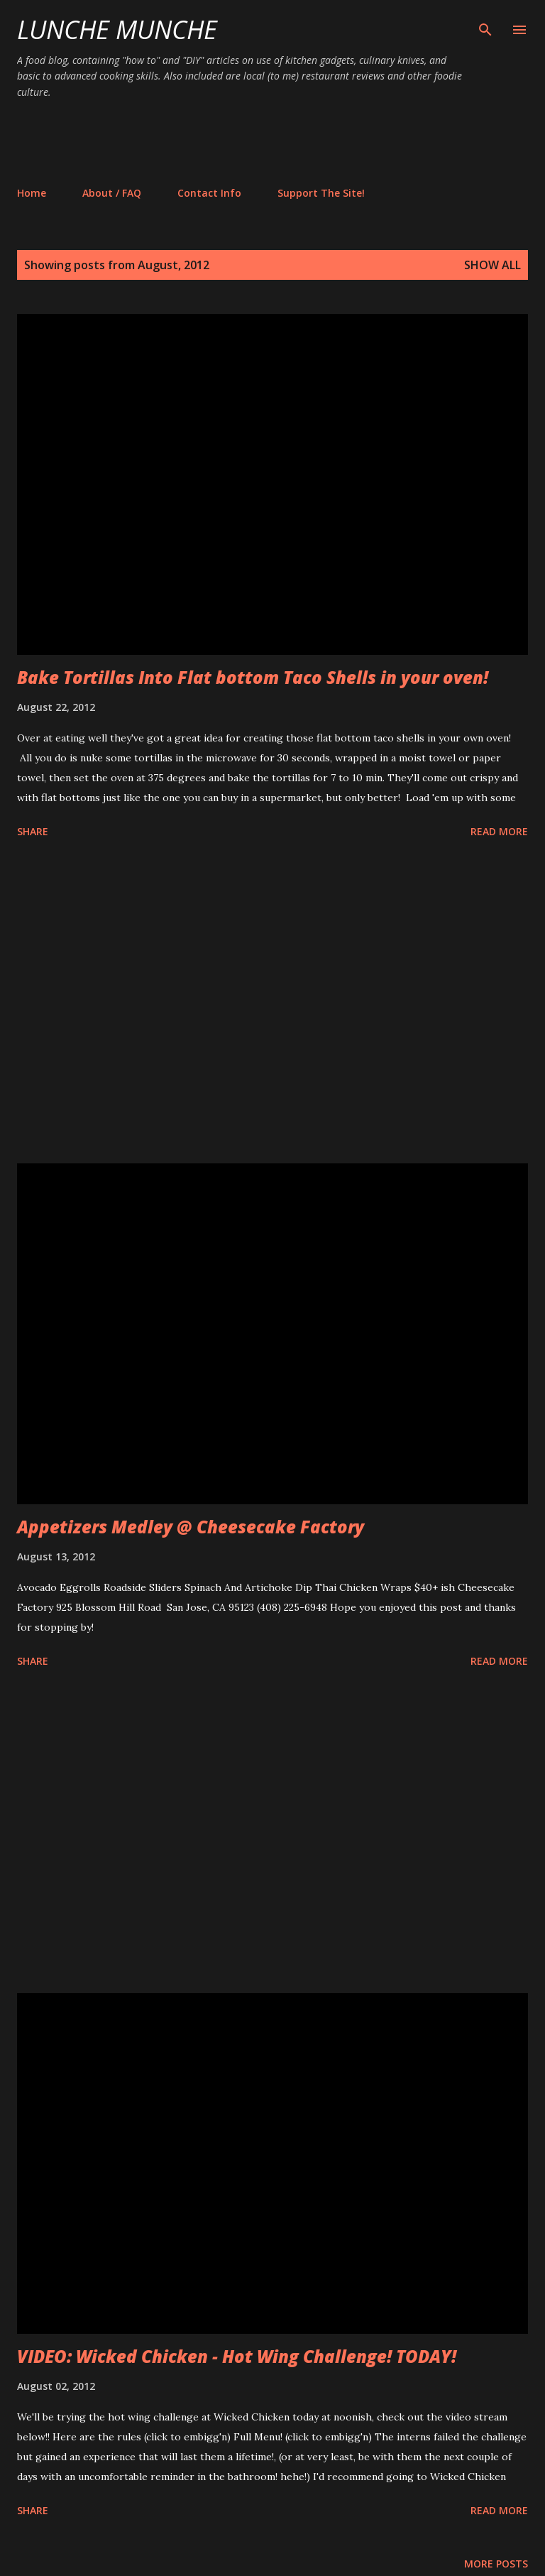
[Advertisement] (275, 142)
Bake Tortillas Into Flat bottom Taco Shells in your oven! (252, 677)
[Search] (485, 25)
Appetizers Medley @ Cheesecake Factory (190, 1526)
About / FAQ (111, 193)
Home (31, 193)
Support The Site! (321, 193)
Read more (499, 831)
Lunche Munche (117, 29)
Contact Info (209, 193)
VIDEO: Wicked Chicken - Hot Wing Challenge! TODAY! (236, 2356)
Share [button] (32, 831)
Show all (492, 265)
